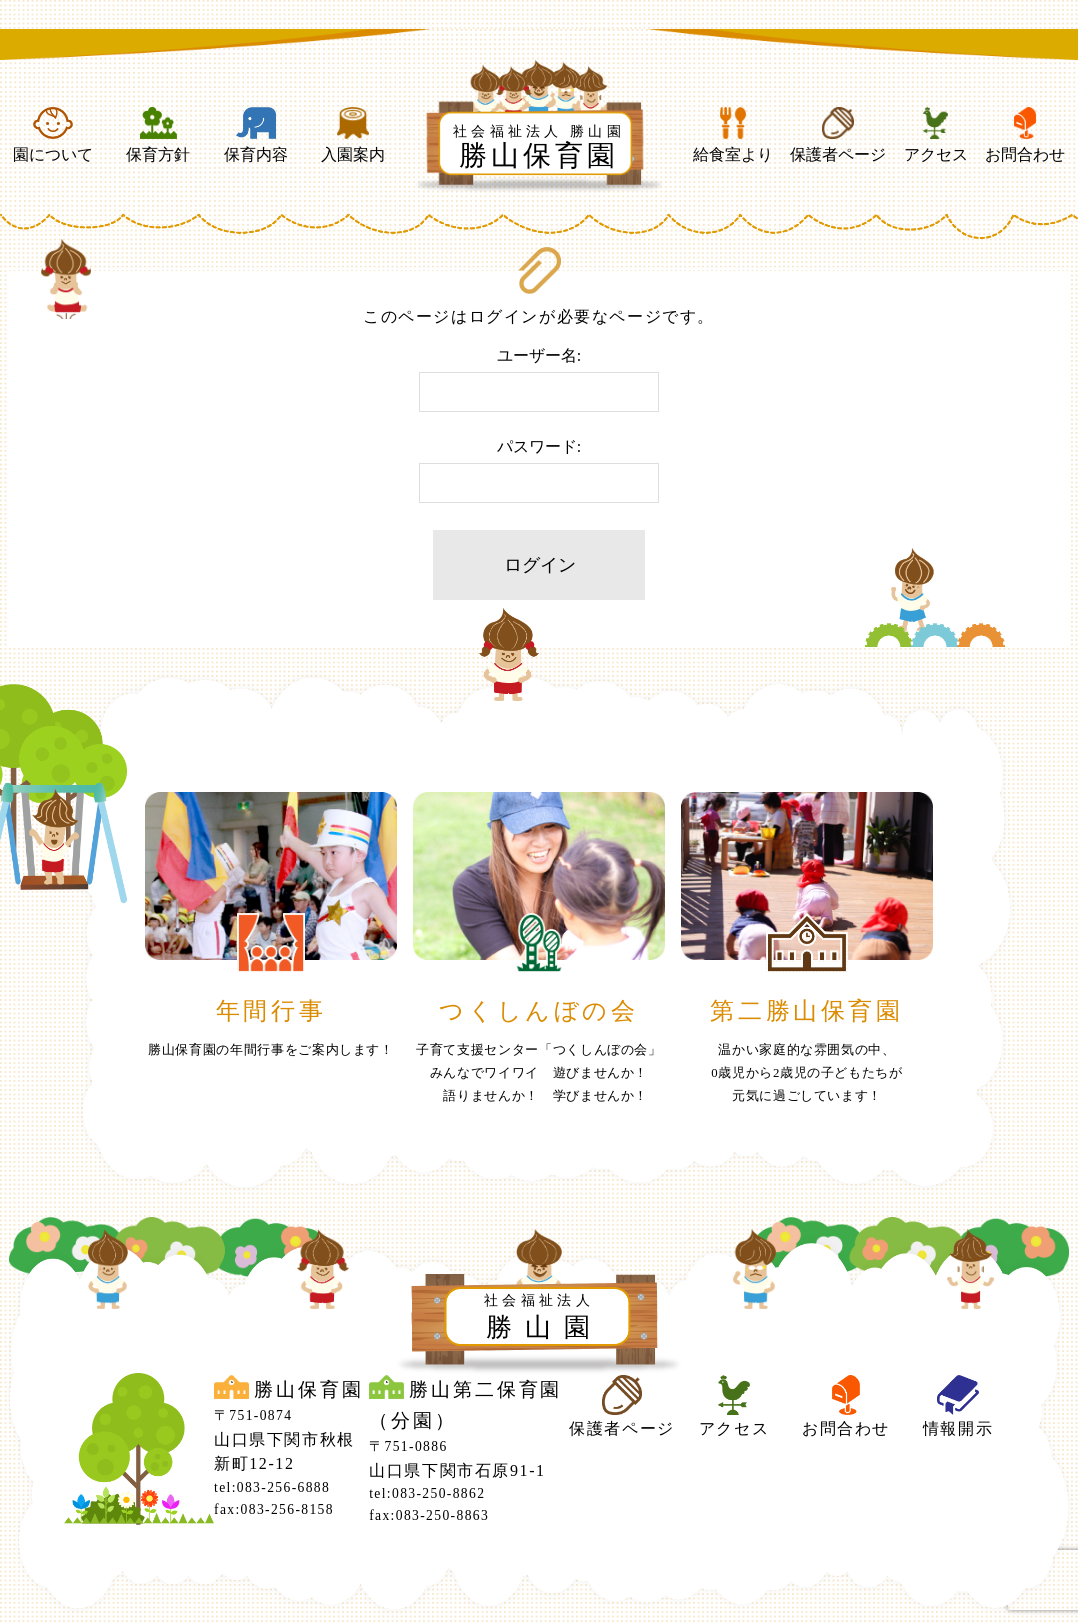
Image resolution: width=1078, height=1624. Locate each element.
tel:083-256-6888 (272, 1487)
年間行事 (271, 1011)
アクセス (936, 135)
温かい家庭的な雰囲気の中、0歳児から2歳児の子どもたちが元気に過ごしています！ (806, 1073)
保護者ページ (838, 135)
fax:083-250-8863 (429, 1515)
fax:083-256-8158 (274, 1509)
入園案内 (353, 135)
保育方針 (158, 135)
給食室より (733, 135)
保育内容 (256, 135)
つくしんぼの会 (538, 1011)
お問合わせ (1025, 135)
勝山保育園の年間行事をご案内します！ (271, 1050)
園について (53, 135)
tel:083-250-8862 (427, 1493)
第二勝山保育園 (806, 1011)
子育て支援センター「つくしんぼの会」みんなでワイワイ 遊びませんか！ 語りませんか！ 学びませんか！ (539, 1073)
